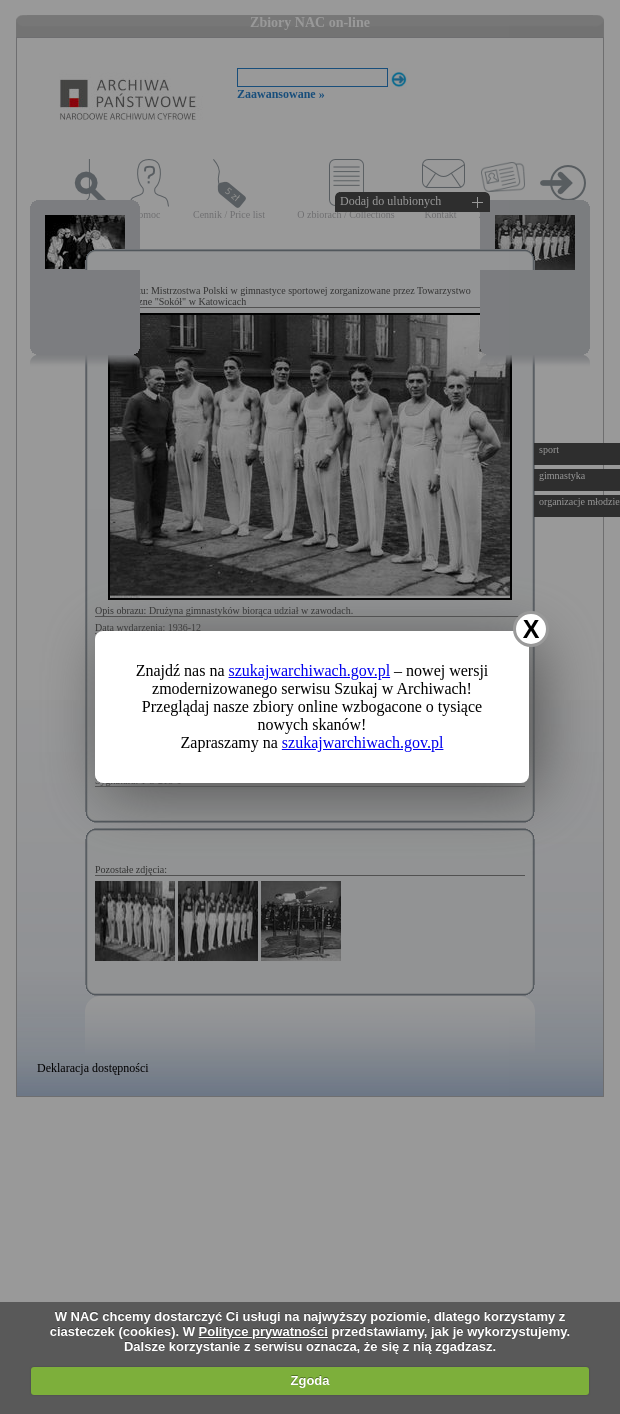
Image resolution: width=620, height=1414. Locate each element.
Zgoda (310, 1380)
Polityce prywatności (263, 1331)
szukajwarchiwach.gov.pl (310, 670)
